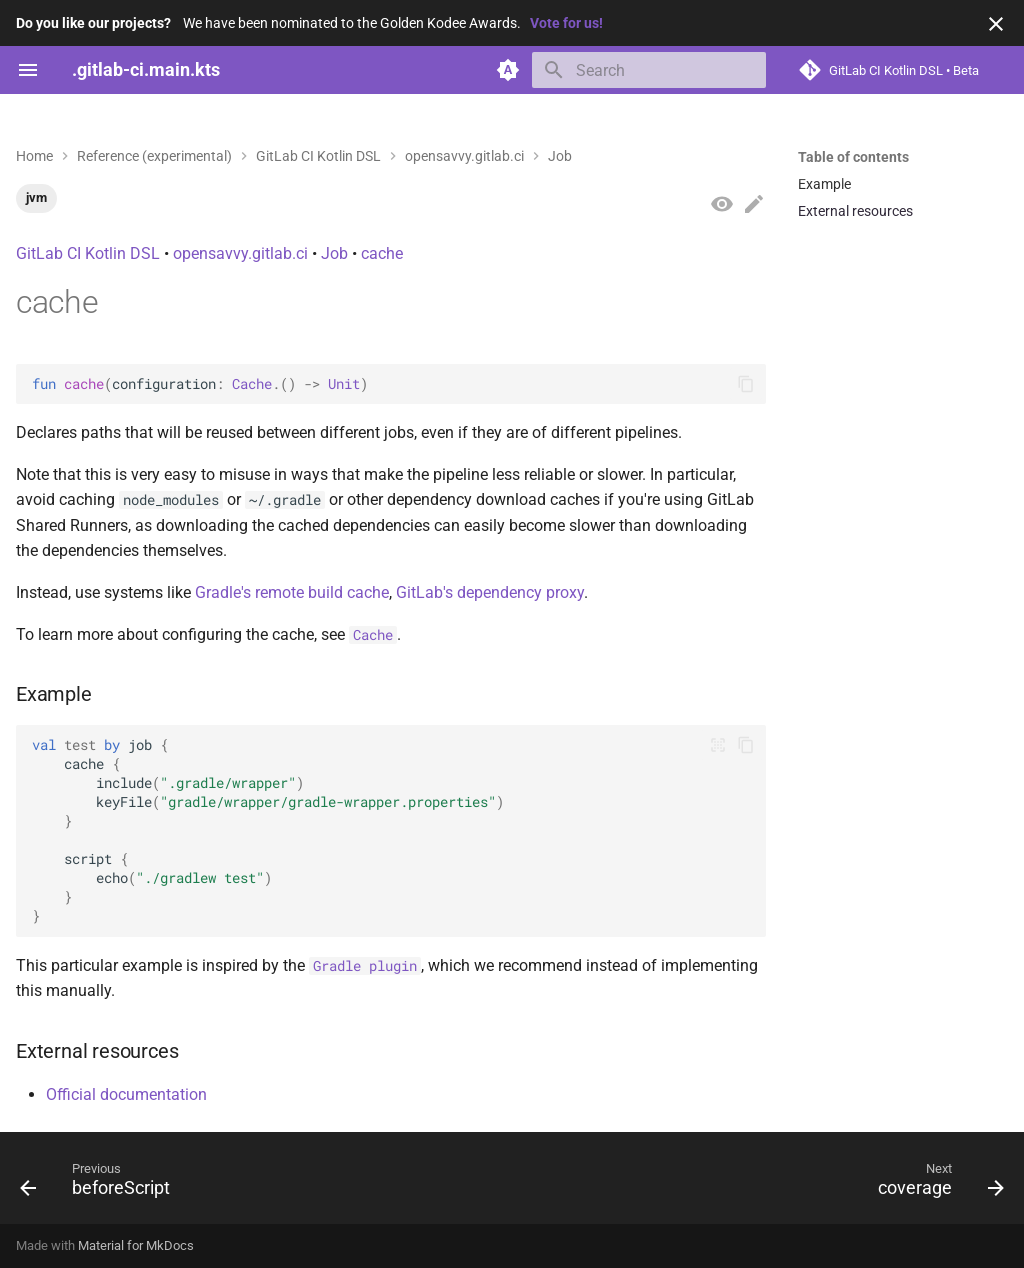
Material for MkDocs (136, 1245)
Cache (252, 384)
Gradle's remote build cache (292, 592)
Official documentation (126, 1094)
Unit (344, 384)
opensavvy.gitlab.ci (240, 253)
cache (382, 253)
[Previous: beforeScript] (100, 1184)
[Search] (649, 70)
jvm (36, 197)
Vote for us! (566, 23)
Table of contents (853, 157)
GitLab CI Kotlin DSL (88, 253)
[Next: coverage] (935, 1184)
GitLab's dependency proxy (490, 592)
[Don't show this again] (996, 24)
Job (334, 253)
